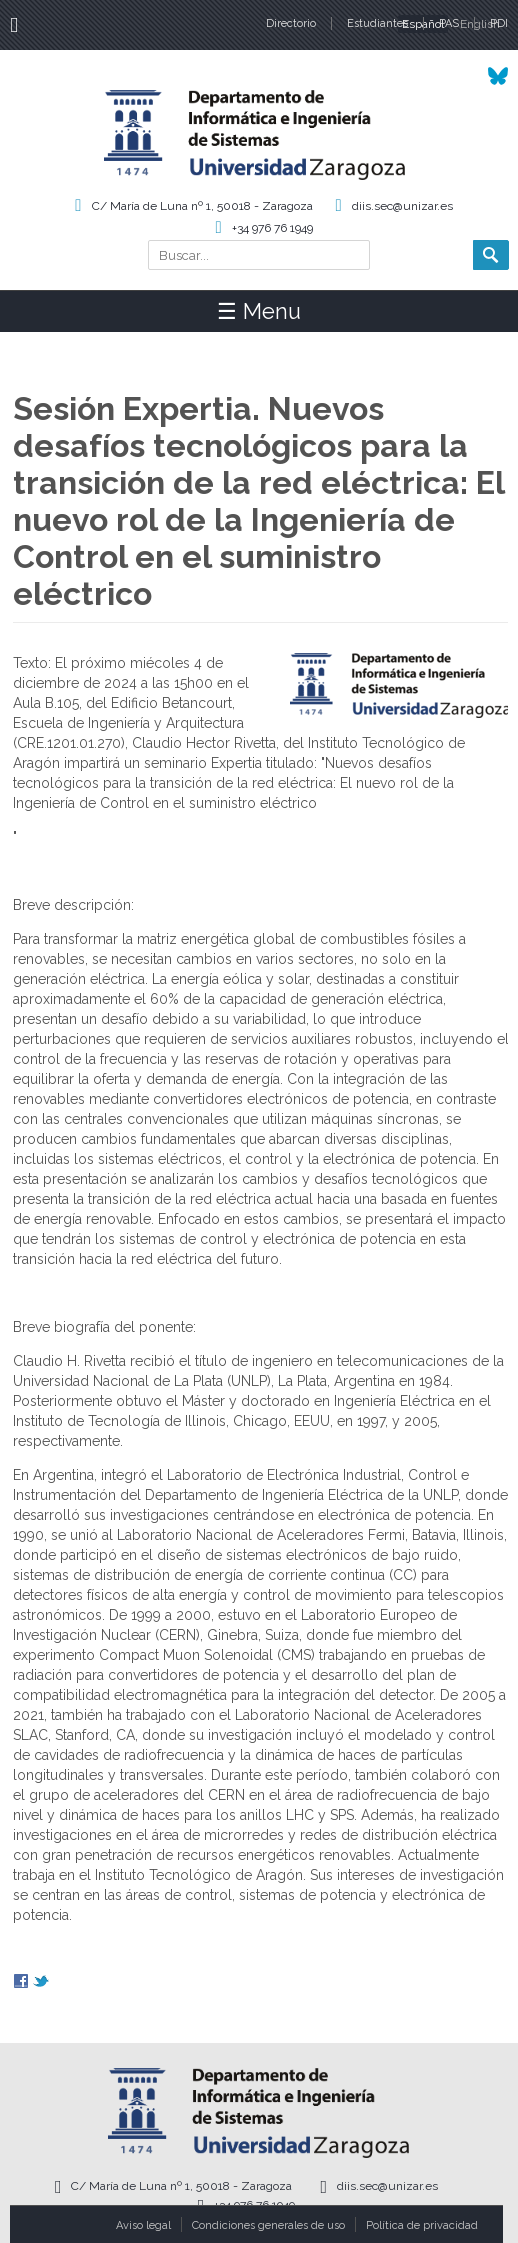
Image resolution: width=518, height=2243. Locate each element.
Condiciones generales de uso (268, 2225)
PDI (499, 23)
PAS (449, 23)
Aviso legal (143, 2225)
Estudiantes (377, 23)
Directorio (291, 23)
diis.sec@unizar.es (402, 206)
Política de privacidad (422, 2225)
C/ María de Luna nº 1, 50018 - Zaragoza (202, 206)
